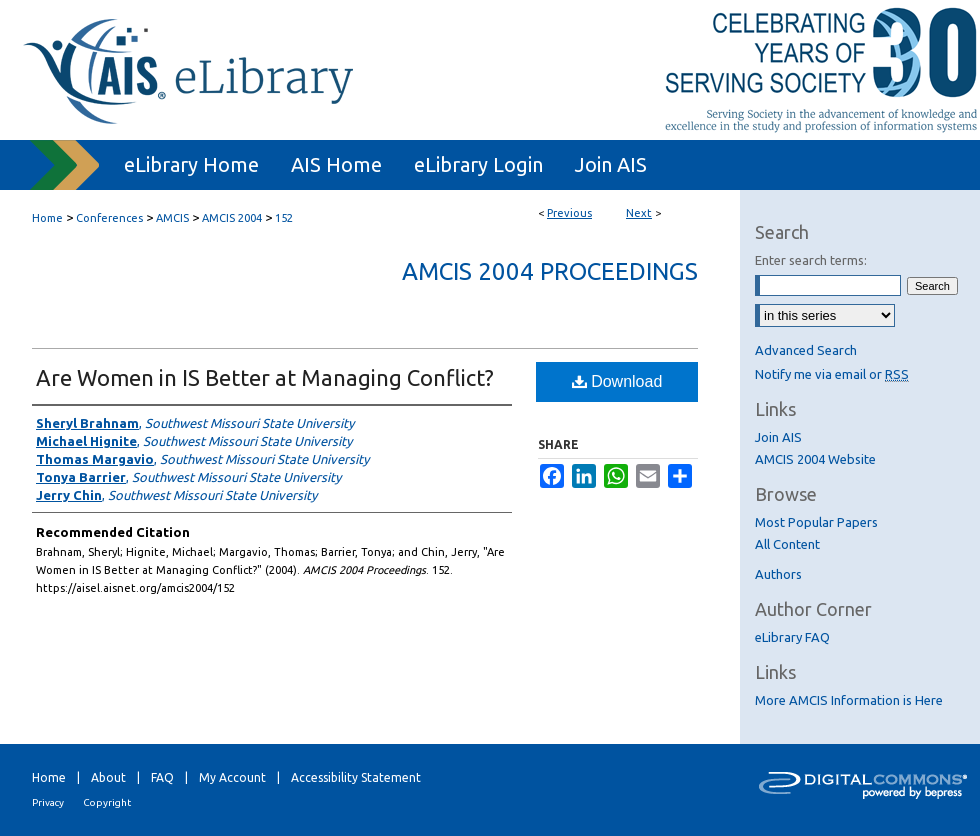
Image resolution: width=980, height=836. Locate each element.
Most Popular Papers (816, 522)
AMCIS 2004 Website (815, 459)
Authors (778, 574)
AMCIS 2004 (232, 218)
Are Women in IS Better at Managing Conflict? (265, 377)
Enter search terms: (811, 260)
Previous (569, 213)
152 (284, 218)
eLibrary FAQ (792, 637)
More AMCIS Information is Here (849, 700)
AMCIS (172, 218)
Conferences (109, 218)
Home (47, 218)
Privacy (48, 802)
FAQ (162, 777)
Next (639, 213)
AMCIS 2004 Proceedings (550, 271)
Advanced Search (806, 350)
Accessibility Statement (356, 777)
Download (617, 381)
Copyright (107, 802)
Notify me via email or (832, 374)
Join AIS (778, 437)
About (108, 777)
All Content (787, 544)
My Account (232, 777)
